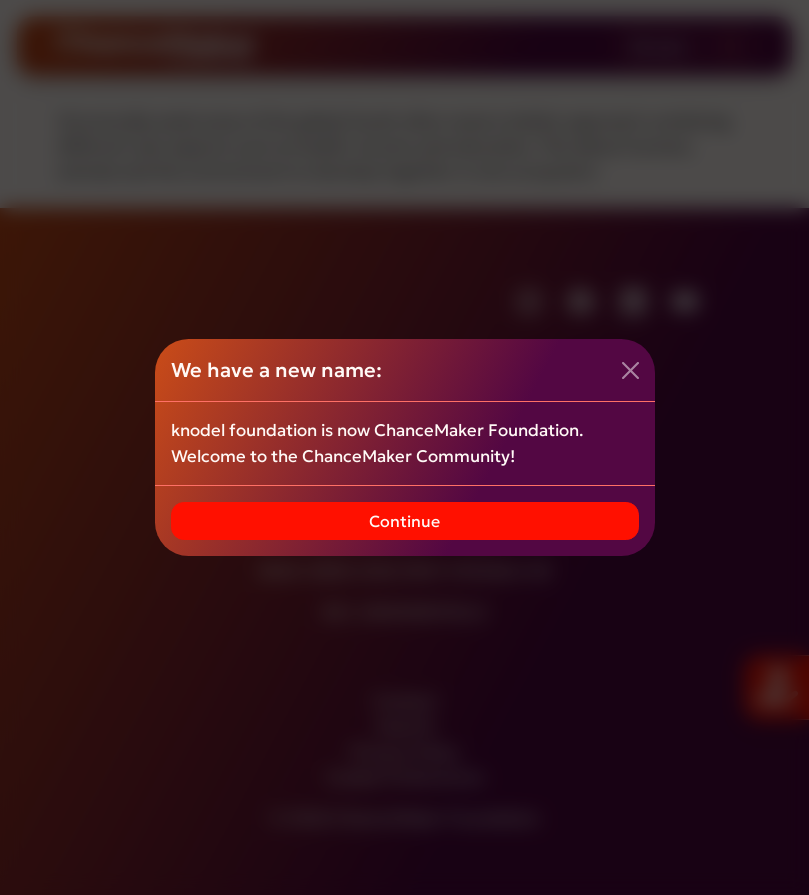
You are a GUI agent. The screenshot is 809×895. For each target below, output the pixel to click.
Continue (404, 521)
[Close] (630, 370)
